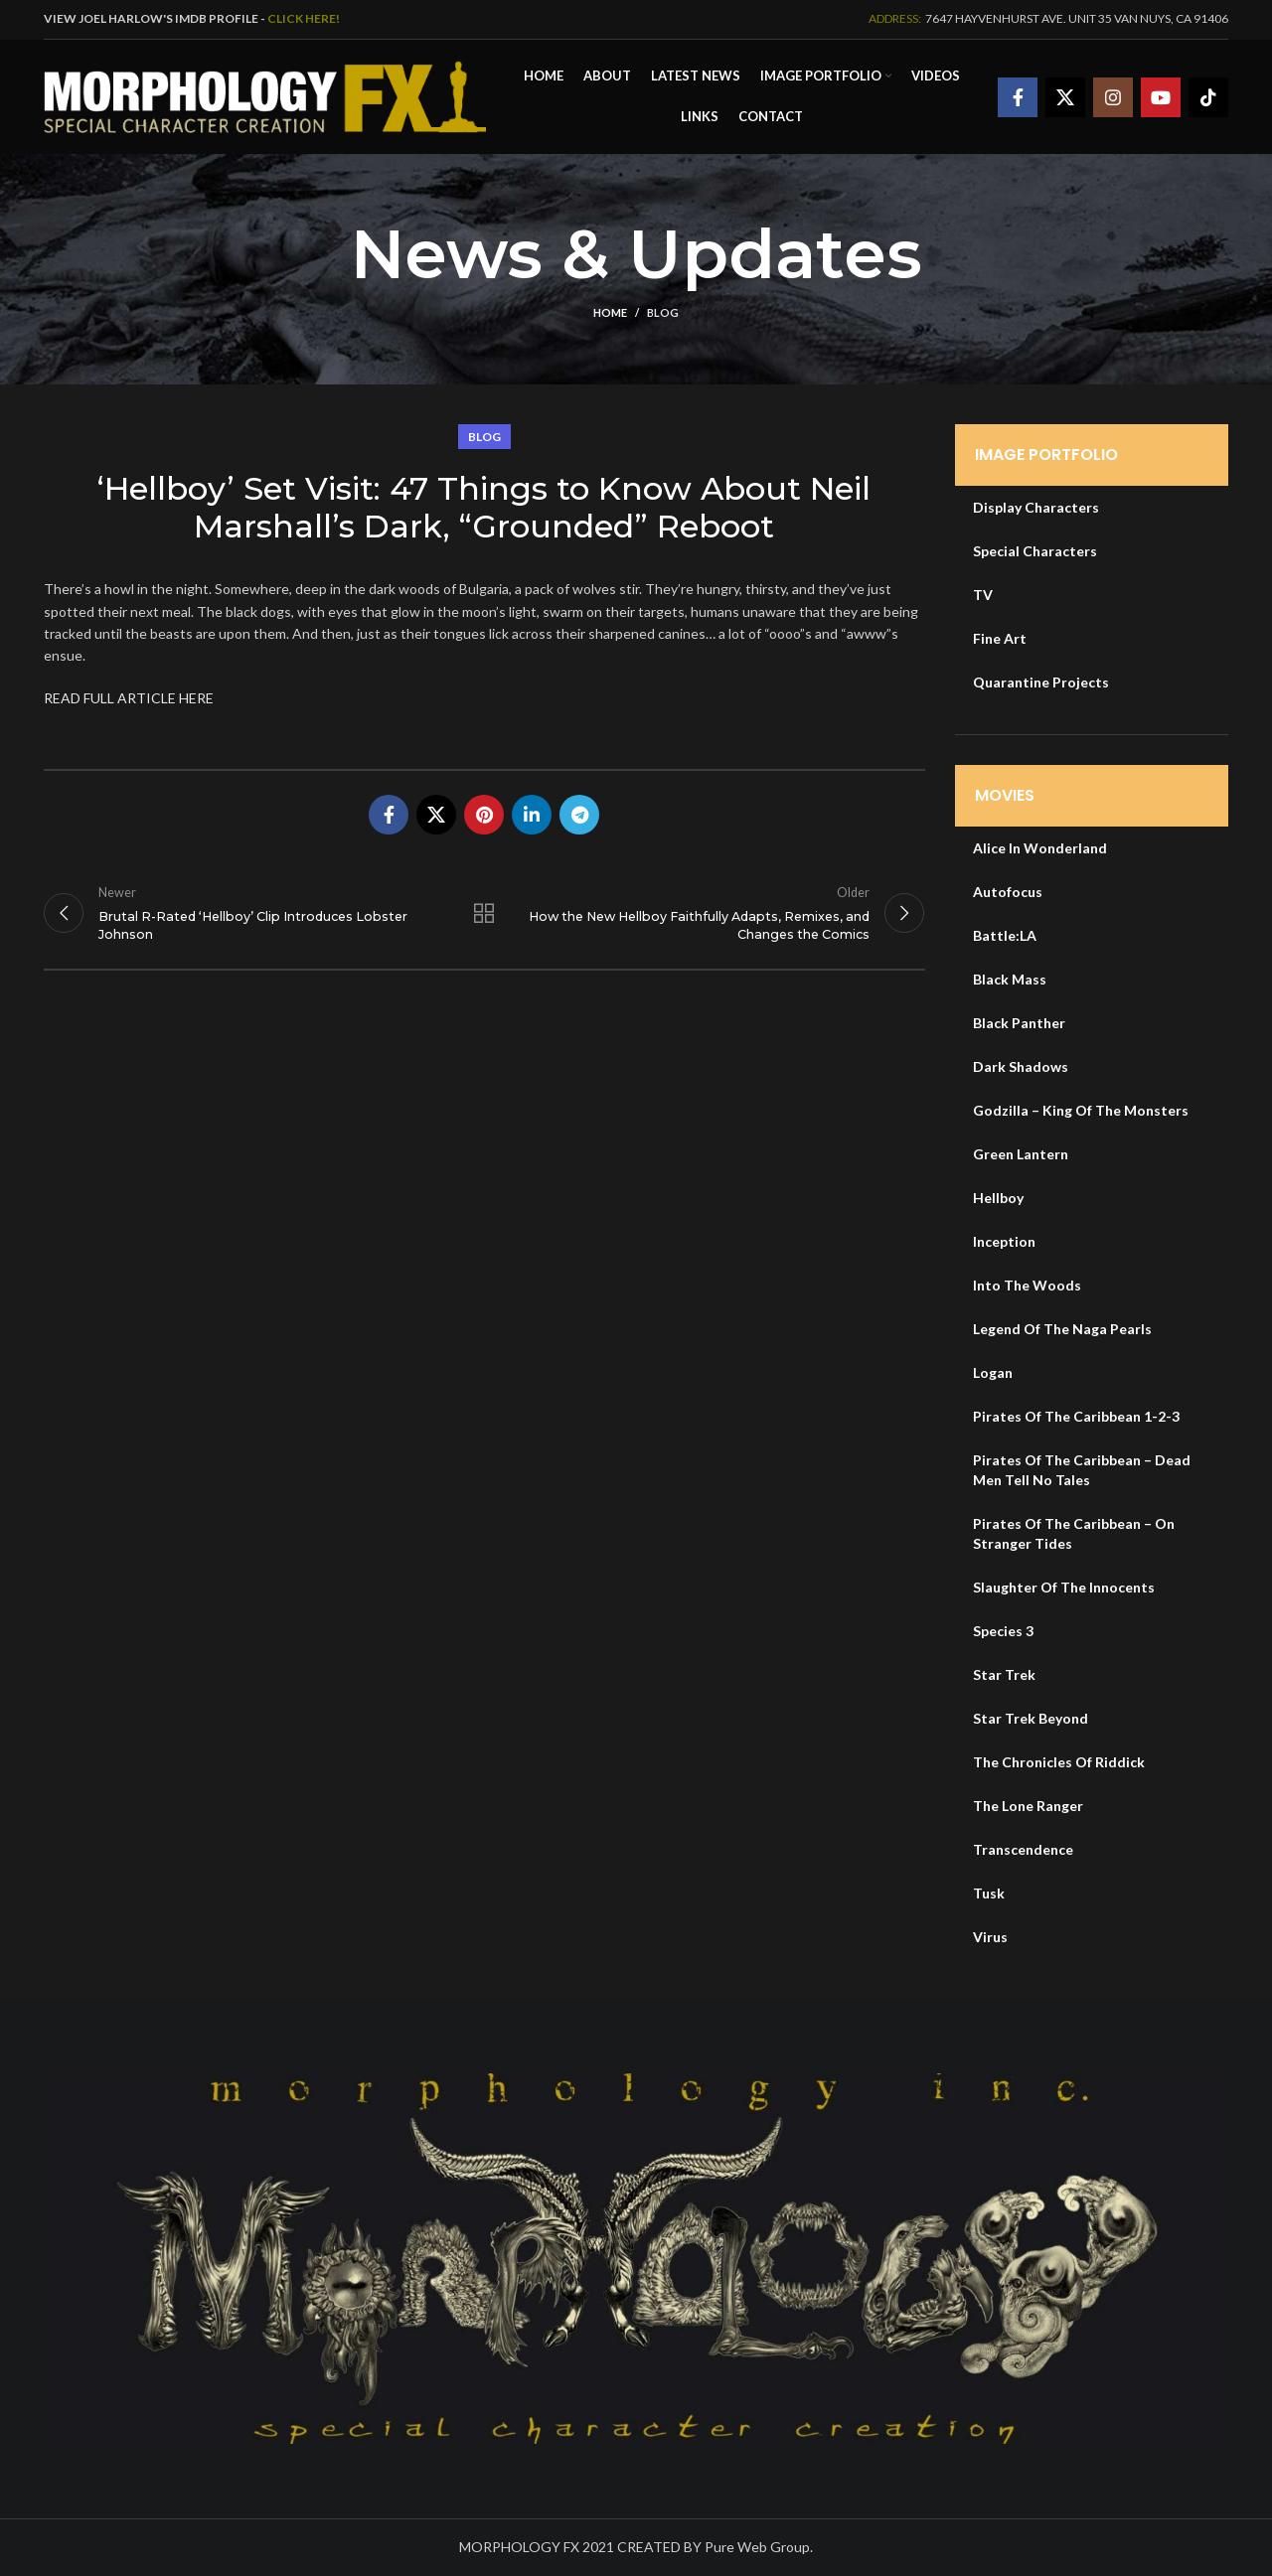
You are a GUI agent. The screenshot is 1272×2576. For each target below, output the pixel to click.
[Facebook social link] (1017, 97)
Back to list (484, 913)
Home (610, 312)
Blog (663, 312)
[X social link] (1065, 97)
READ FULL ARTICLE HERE (129, 697)
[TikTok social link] (1208, 97)
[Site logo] (265, 94)
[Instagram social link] (1113, 97)
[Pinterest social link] (484, 814)
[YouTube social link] (1161, 97)
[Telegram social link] (579, 814)
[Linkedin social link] (532, 814)
